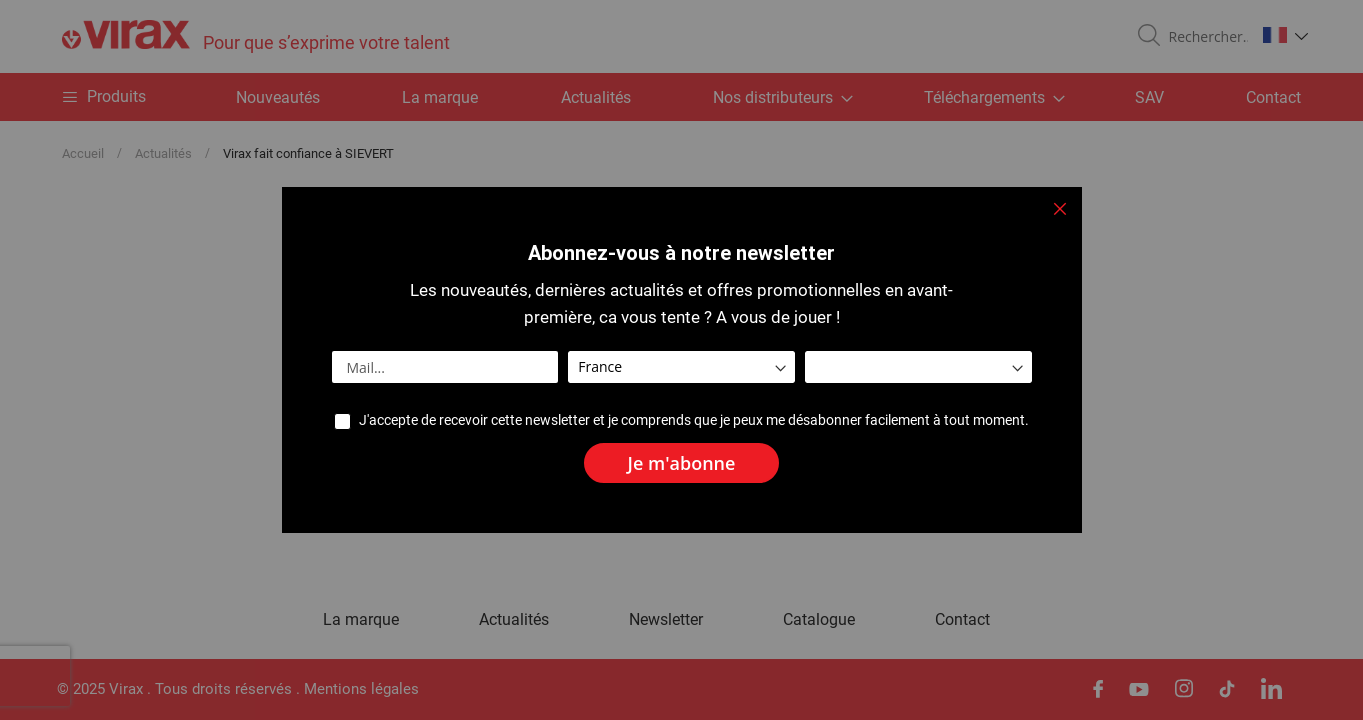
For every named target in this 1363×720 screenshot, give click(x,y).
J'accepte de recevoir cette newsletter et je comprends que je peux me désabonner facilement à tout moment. (694, 420)
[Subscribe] (682, 463)
